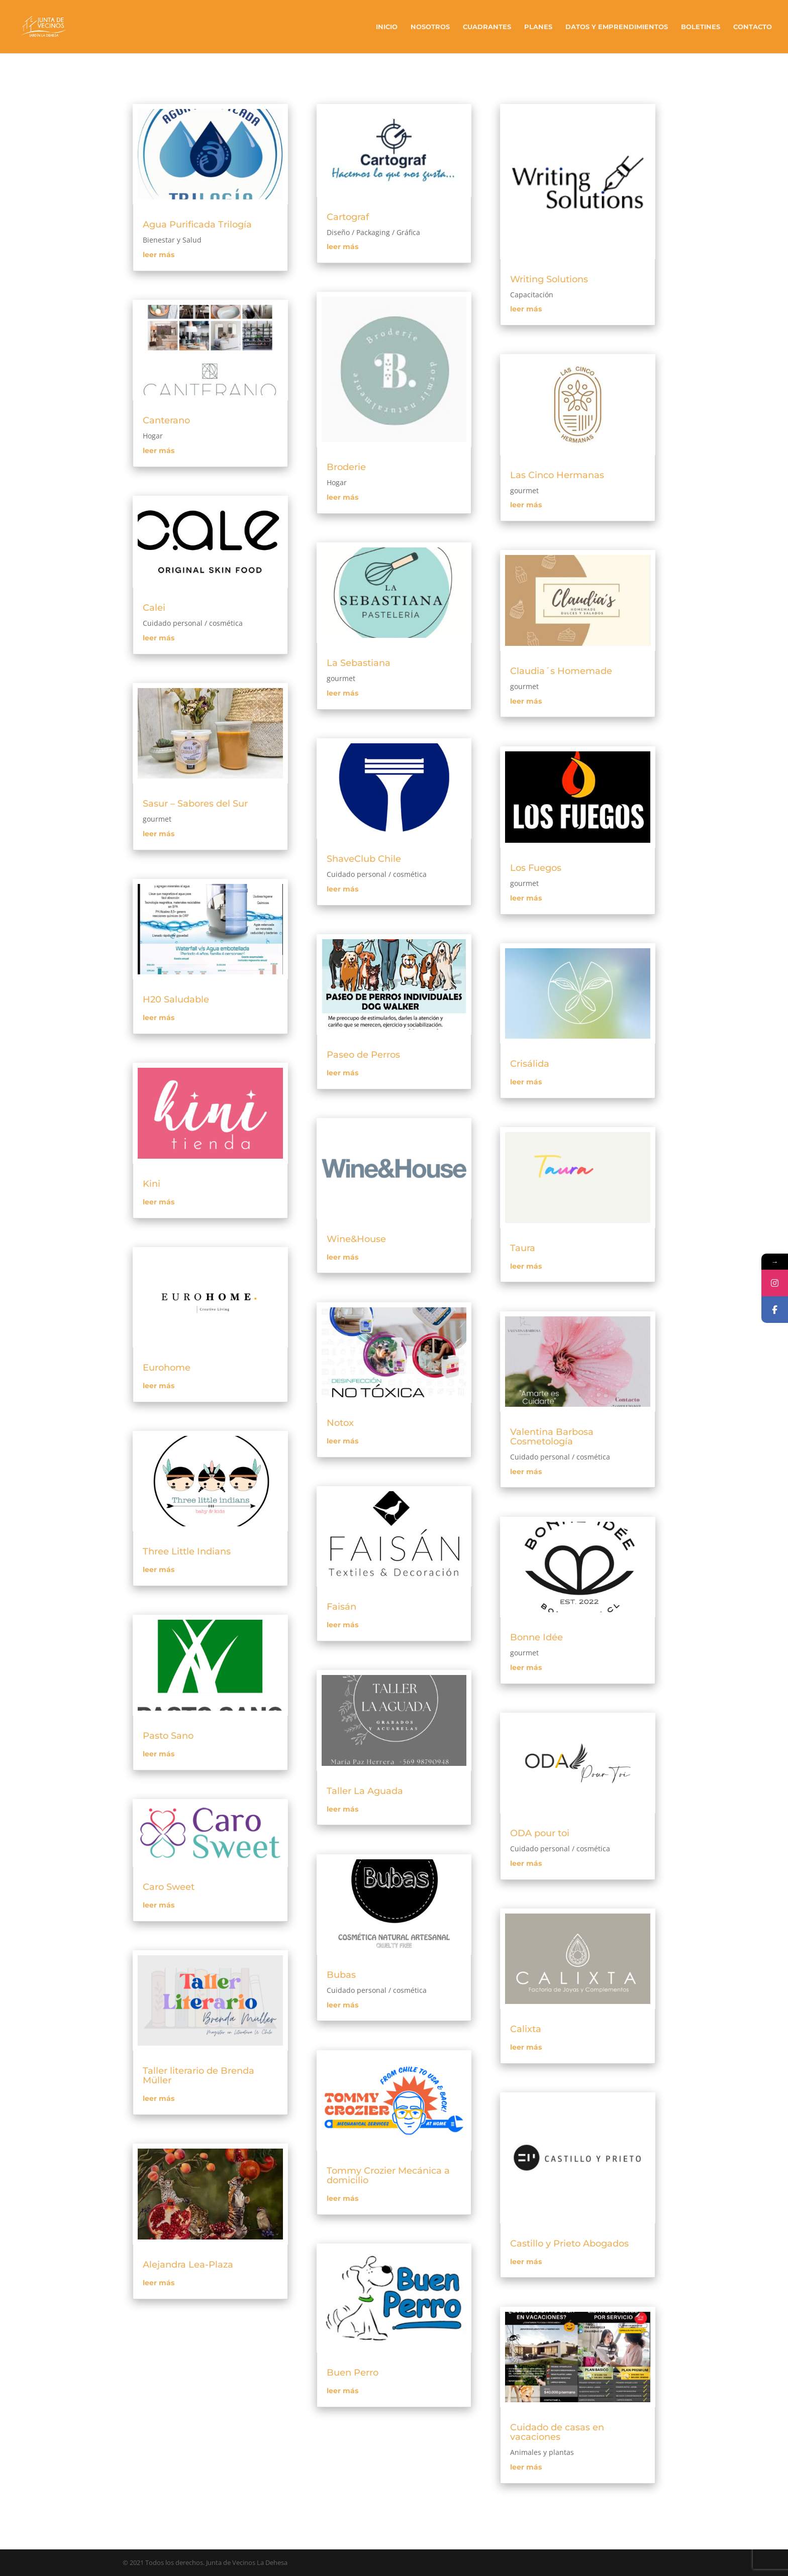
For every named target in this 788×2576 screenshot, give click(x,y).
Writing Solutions (549, 279)
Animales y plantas (542, 2452)
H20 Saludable (176, 999)
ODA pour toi (539, 1833)
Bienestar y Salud (172, 240)
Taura (522, 1248)
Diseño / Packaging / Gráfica (373, 232)
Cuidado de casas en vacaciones (557, 2432)
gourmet (157, 819)
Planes (538, 27)
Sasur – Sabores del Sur (195, 803)
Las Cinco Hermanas (557, 475)
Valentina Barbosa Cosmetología (552, 1436)
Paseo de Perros (363, 1054)
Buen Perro (352, 2372)
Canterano (166, 420)
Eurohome (166, 1367)
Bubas (341, 1974)
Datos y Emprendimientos (616, 27)
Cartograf (348, 216)
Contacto (752, 27)
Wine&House (356, 1239)
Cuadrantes (487, 27)
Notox (340, 1422)
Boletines (700, 27)
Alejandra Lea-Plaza (188, 2264)
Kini (151, 1183)
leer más (158, 254)
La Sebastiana (358, 662)
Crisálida (529, 1063)
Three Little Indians (187, 1551)
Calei (154, 607)
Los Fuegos (535, 867)
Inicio (387, 27)
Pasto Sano (168, 1735)
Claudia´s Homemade (561, 671)
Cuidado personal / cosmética (193, 623)
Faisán (341, 1606)
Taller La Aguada (365, 1791)
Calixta (525, 2029)
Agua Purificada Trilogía (197, 224)
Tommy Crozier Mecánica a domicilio (388, 2175)
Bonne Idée (536, 1637)
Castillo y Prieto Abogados (569, 2243)
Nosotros (430, 27)
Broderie (346, 467)
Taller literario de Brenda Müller (198, 2075)
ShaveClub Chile (364, 858)
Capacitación (531, 294)
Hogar (153, 435)
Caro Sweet (168, 1886)
